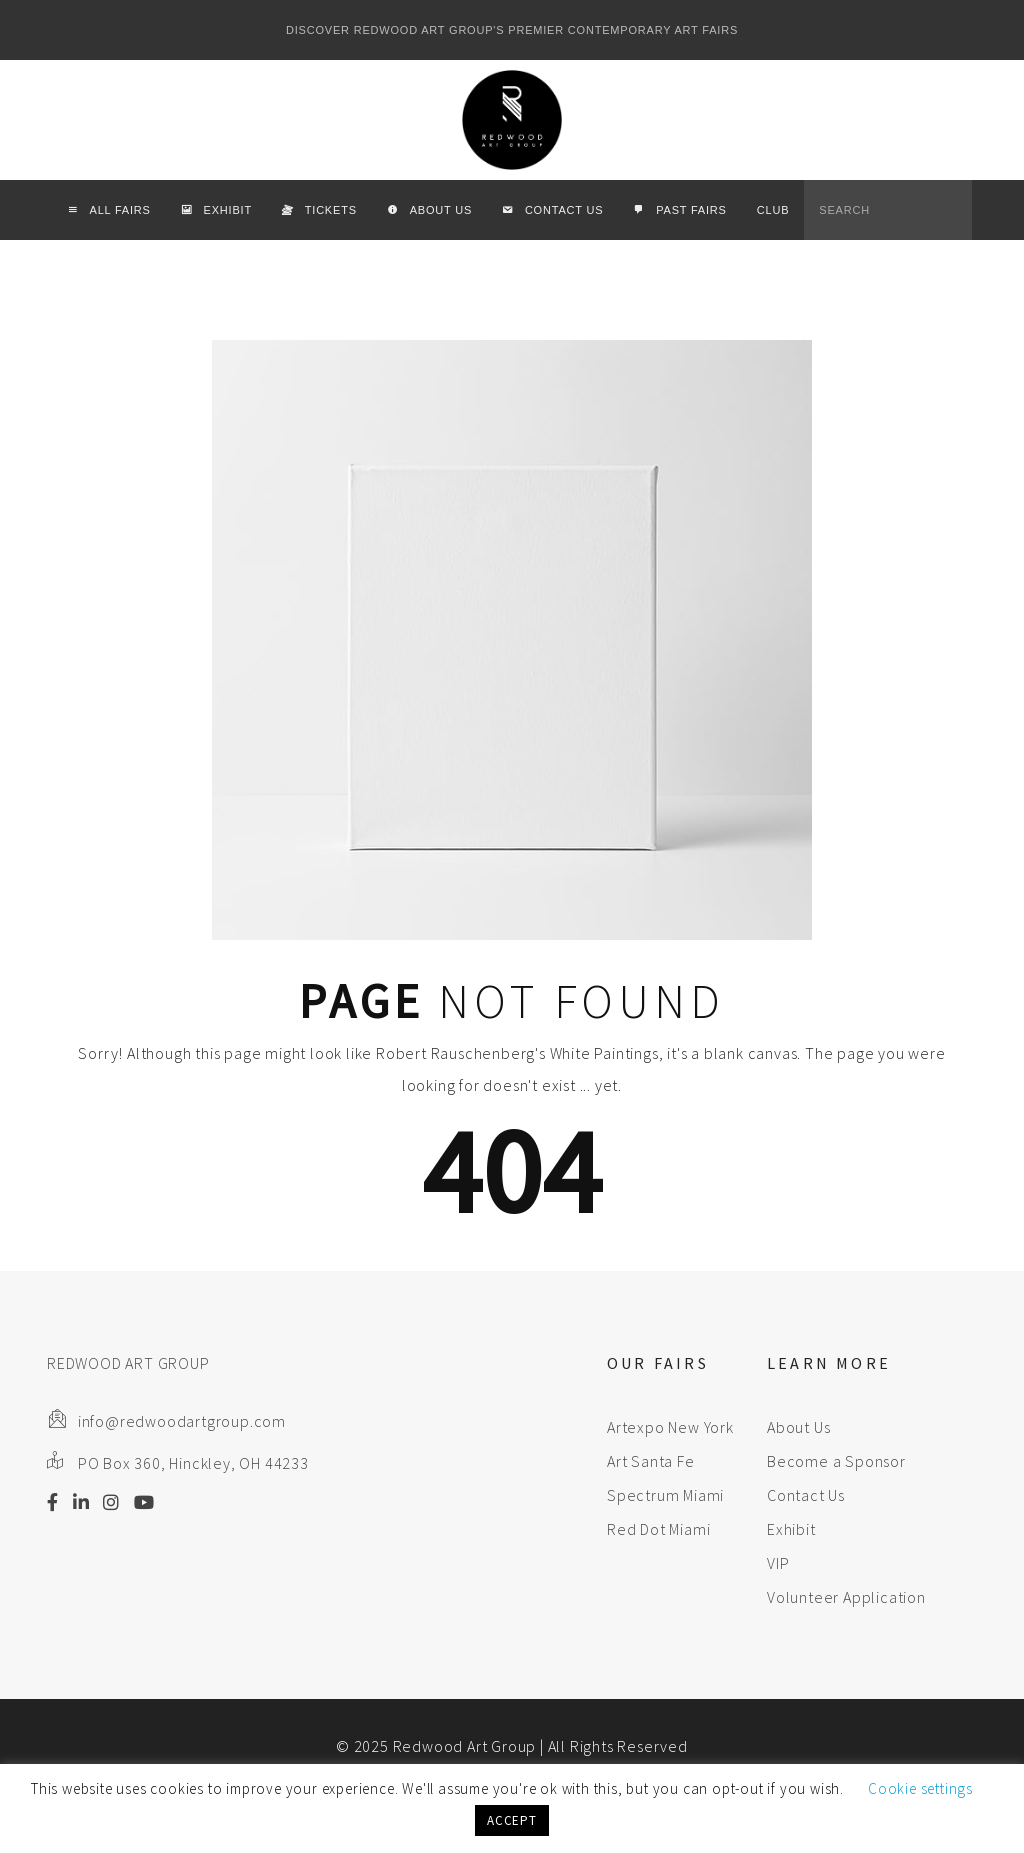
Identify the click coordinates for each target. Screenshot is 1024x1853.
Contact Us (806, 1495)
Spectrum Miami (665, 1495)
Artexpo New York (670, 1427)
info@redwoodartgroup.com (182, 1421)
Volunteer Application (846, 1597)
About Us (798, 1427)
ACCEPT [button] (512, 1820)
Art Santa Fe (651, 1461)
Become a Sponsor (836, 1461)
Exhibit (791, 1529)
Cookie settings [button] (920, 1788)
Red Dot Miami (658, 1529)
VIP (778, 1563)
